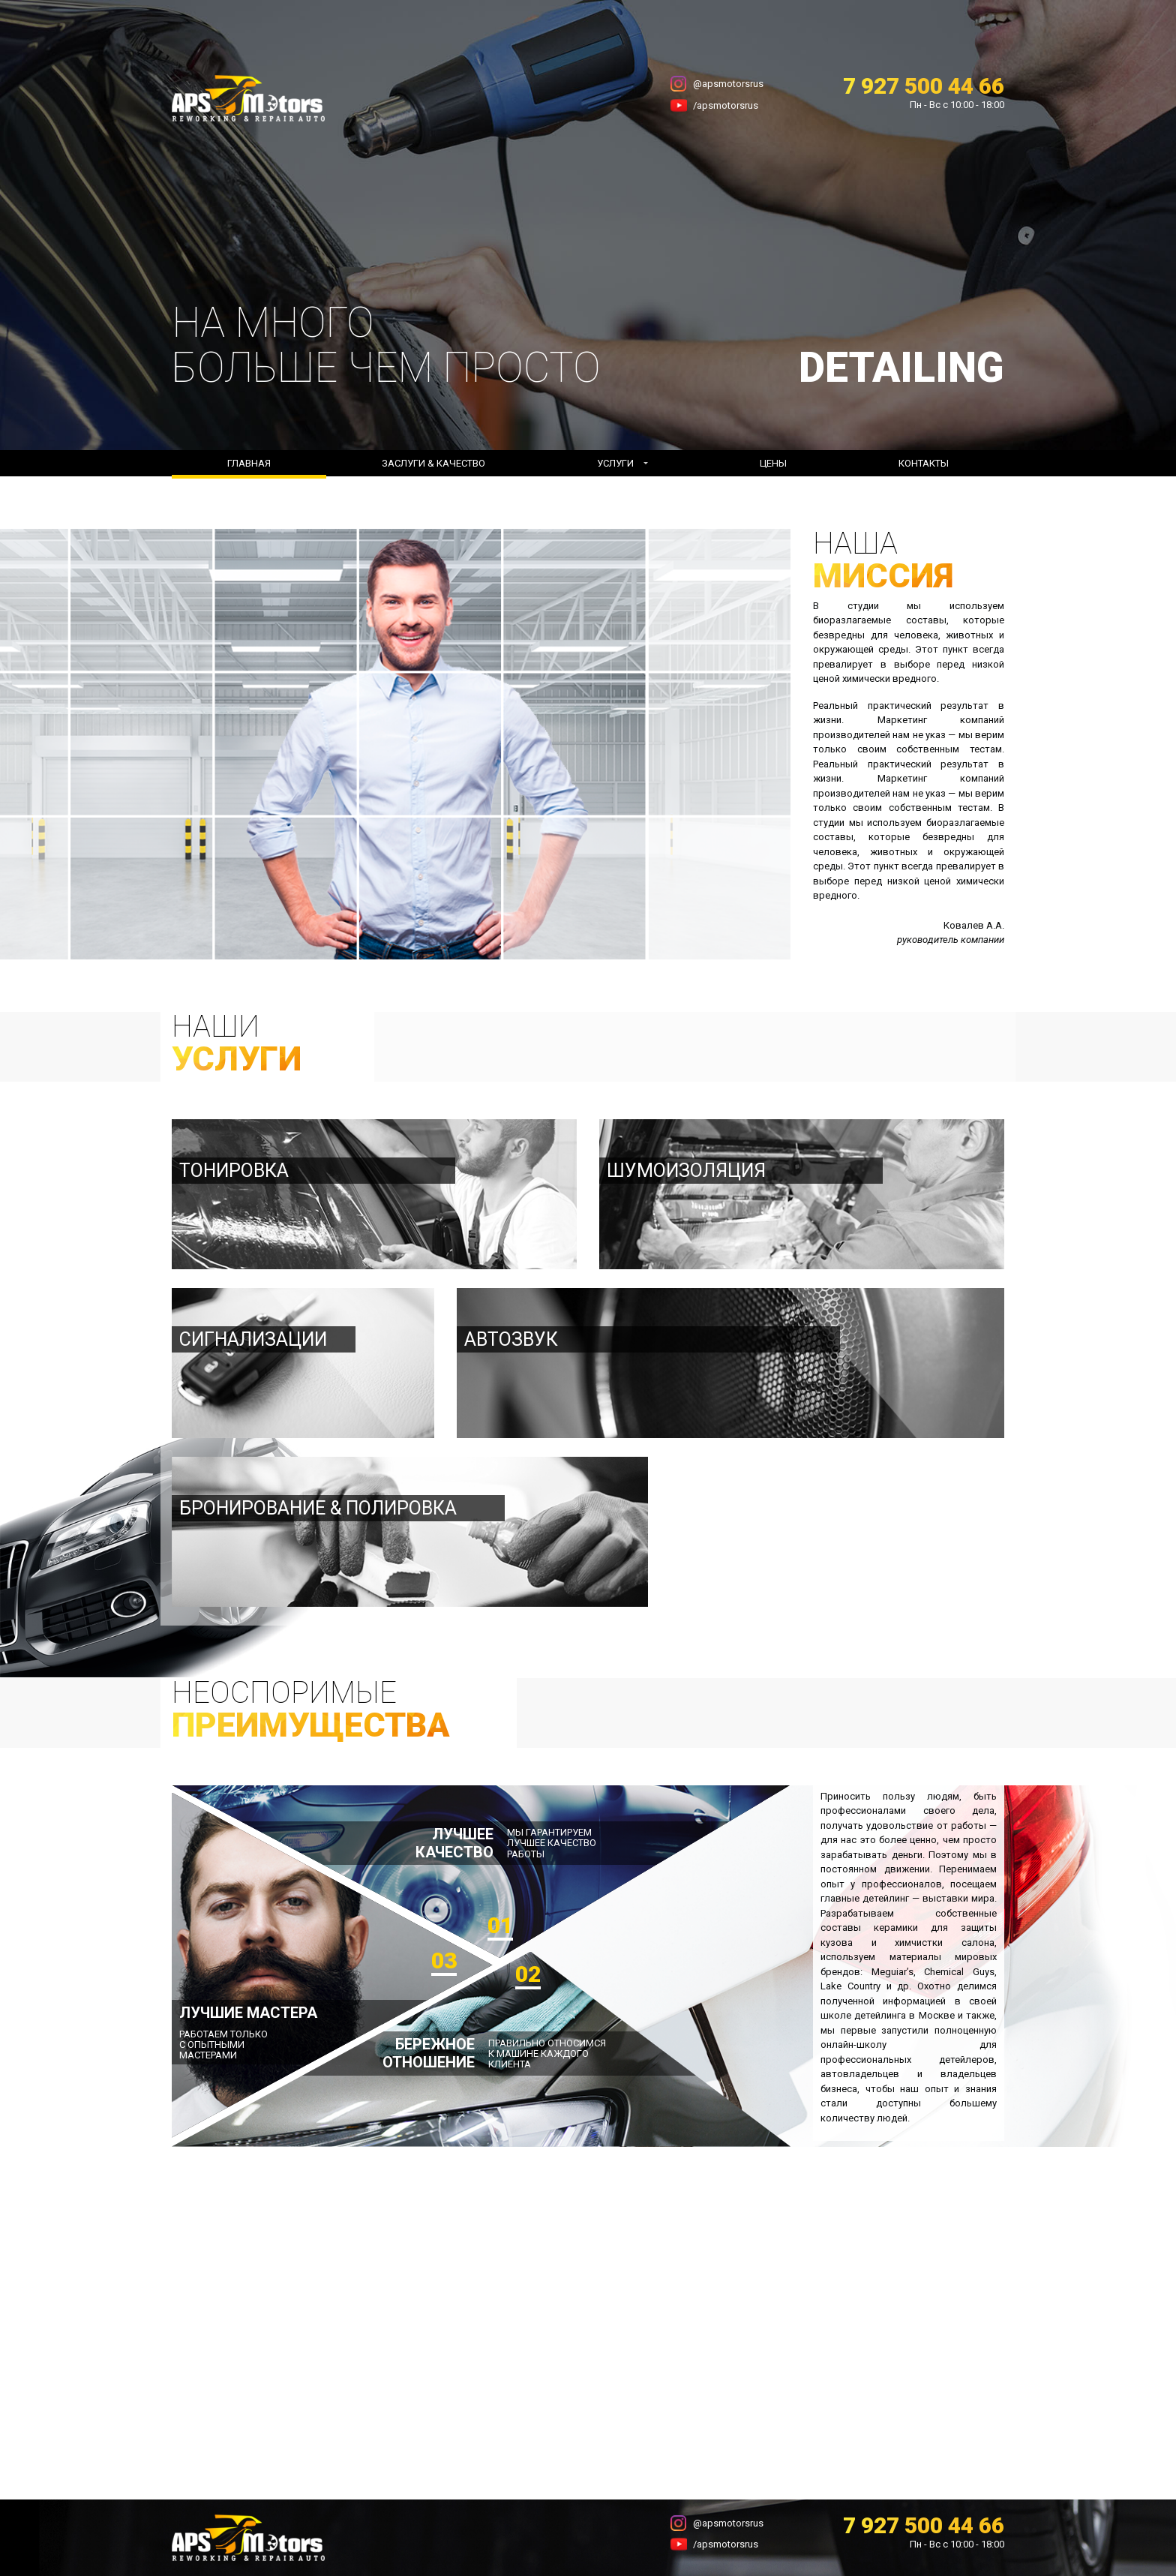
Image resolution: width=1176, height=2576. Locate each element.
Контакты (923, 463)
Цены (773, 463)
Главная (249, 463)
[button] (623, 463)
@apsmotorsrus (728, 83)
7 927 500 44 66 (923, 86)
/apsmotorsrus (725, 105)
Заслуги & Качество (433, 463)
